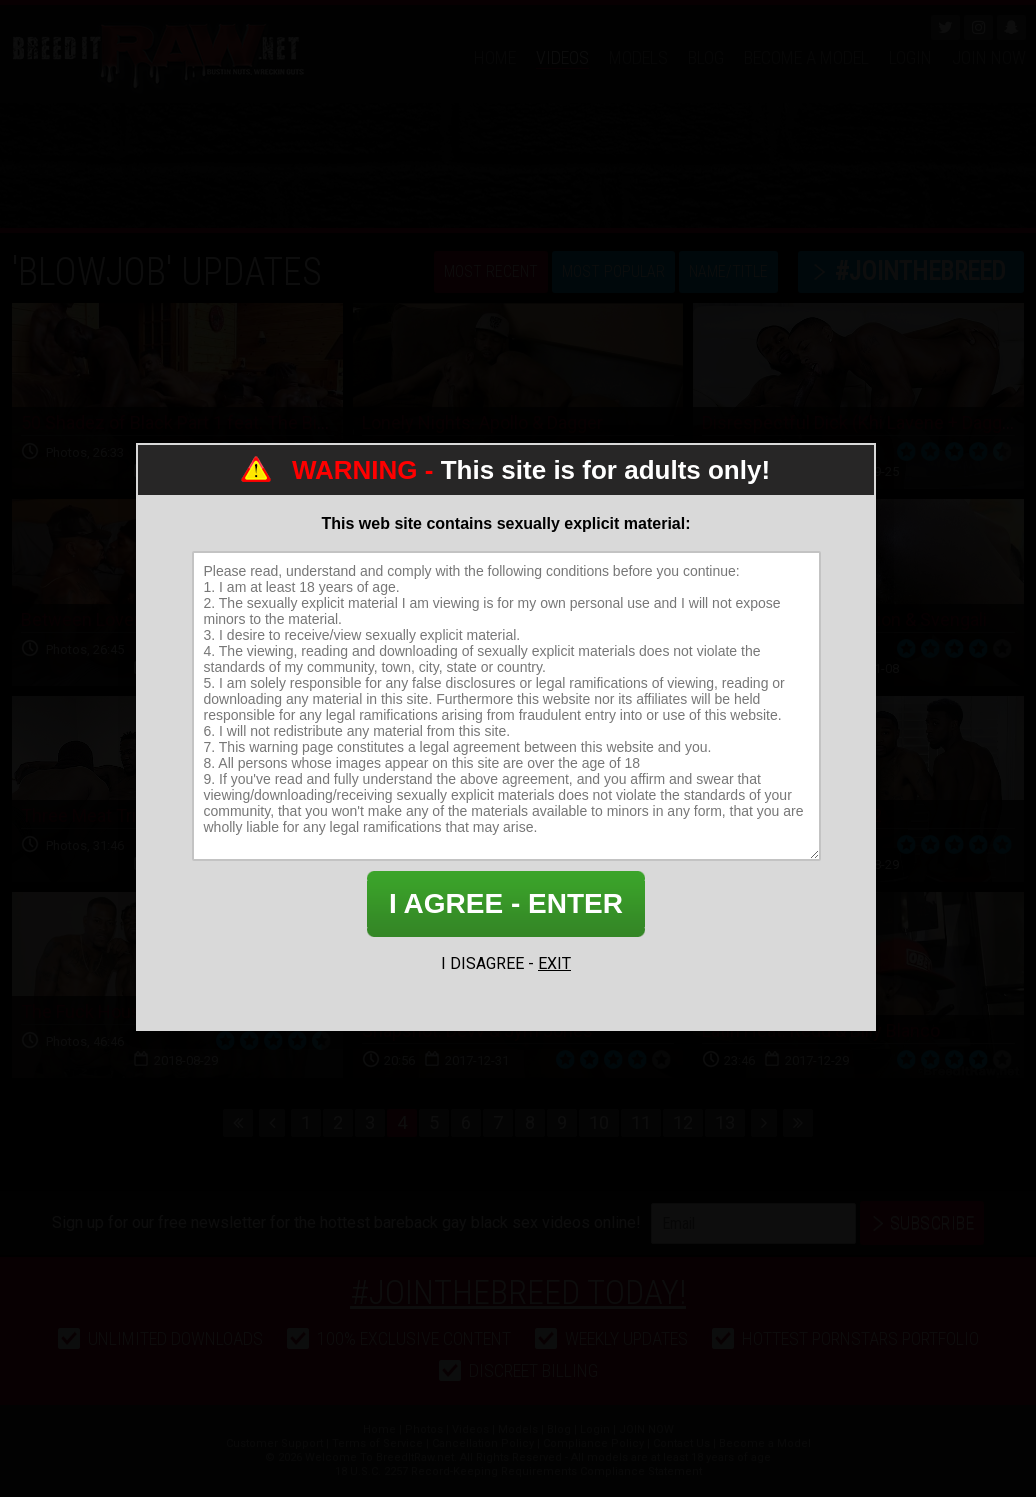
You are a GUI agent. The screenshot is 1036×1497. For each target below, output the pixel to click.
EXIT (554, 963)
